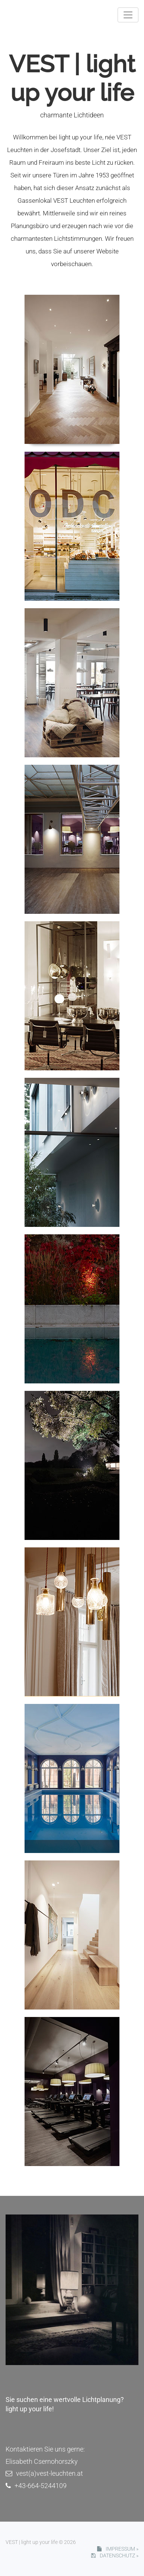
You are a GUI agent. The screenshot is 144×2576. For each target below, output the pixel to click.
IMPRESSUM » (117, 2549)
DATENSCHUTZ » (114, 2555)
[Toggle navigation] (128, 14)
